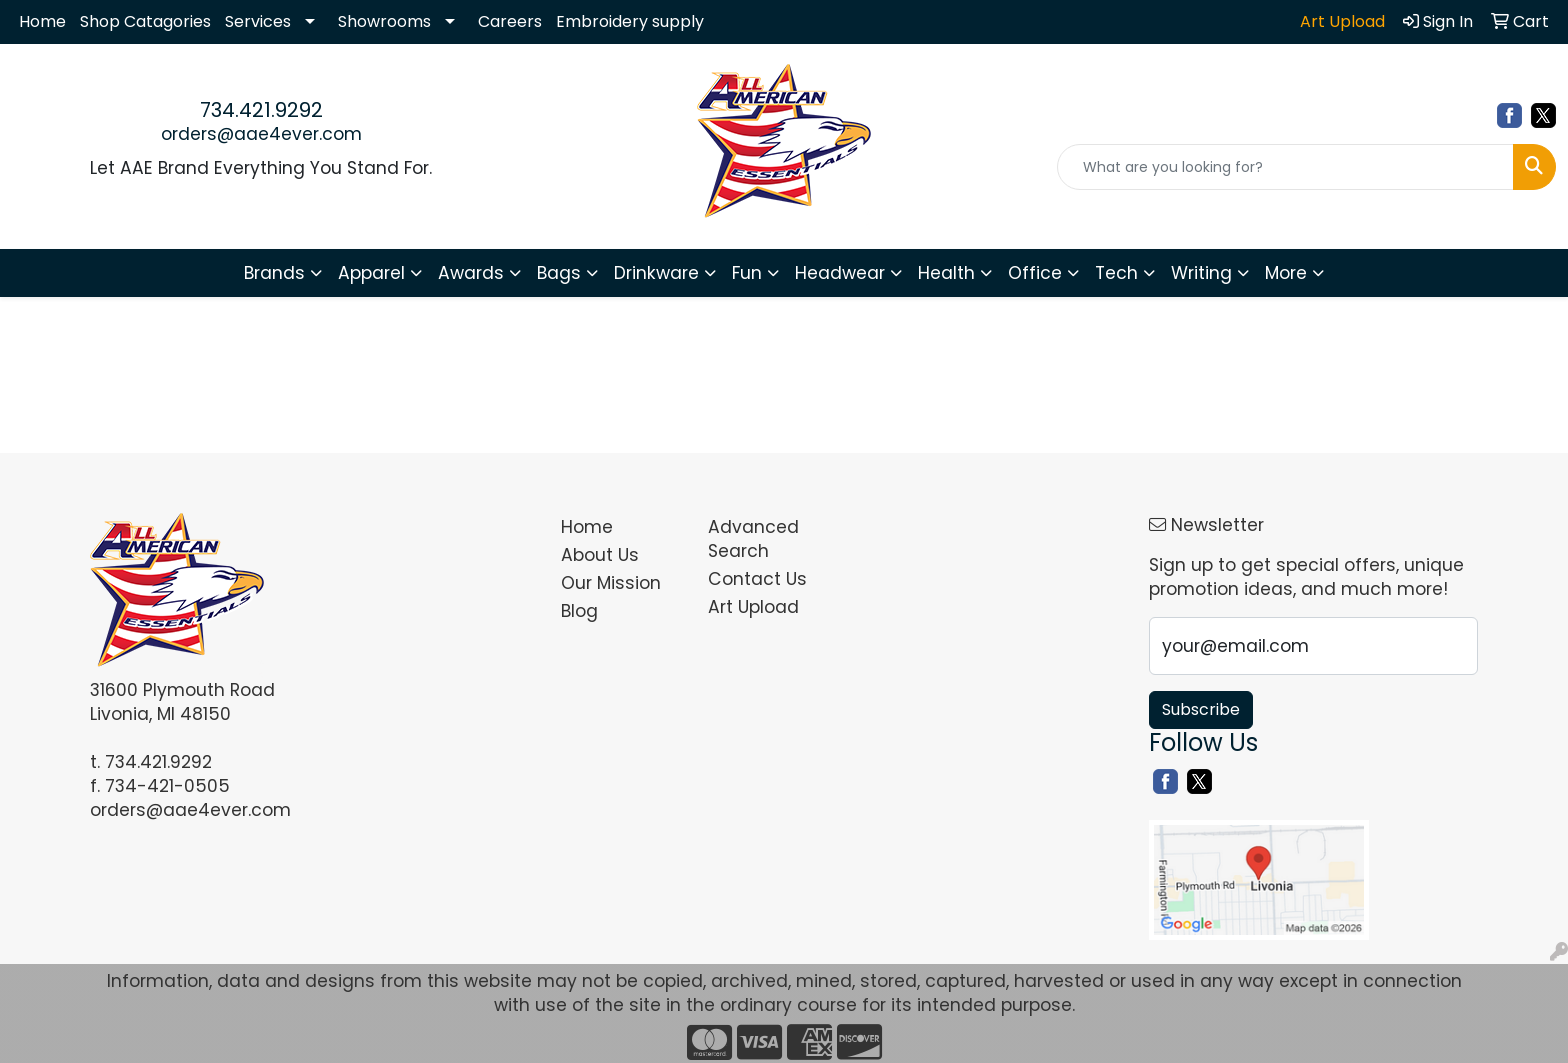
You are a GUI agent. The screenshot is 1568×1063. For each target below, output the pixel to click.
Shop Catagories (145, 21)
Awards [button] (471, 273)
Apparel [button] (371, 273)
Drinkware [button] (656, 273)
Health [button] (946, 273)
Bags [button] (559, 273)
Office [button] (1035, 273)
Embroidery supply (630, 21)
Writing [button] (1201, 273)
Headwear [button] (840, 273)
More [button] (1286, 273)
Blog (579, 611)
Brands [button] (274, 273)
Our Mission (611, 583)
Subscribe (1201, 709)
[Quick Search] (1285, 167)
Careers (510, 21)
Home (42, 21)
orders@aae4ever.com (261, 134)
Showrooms (384, 21)
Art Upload (753, 607)
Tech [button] (1116, 273)
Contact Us (757, 579)
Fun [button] (747, 273)
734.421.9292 (261, 110)
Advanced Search (753, 539)
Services (258, 21)
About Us (600, 555)
